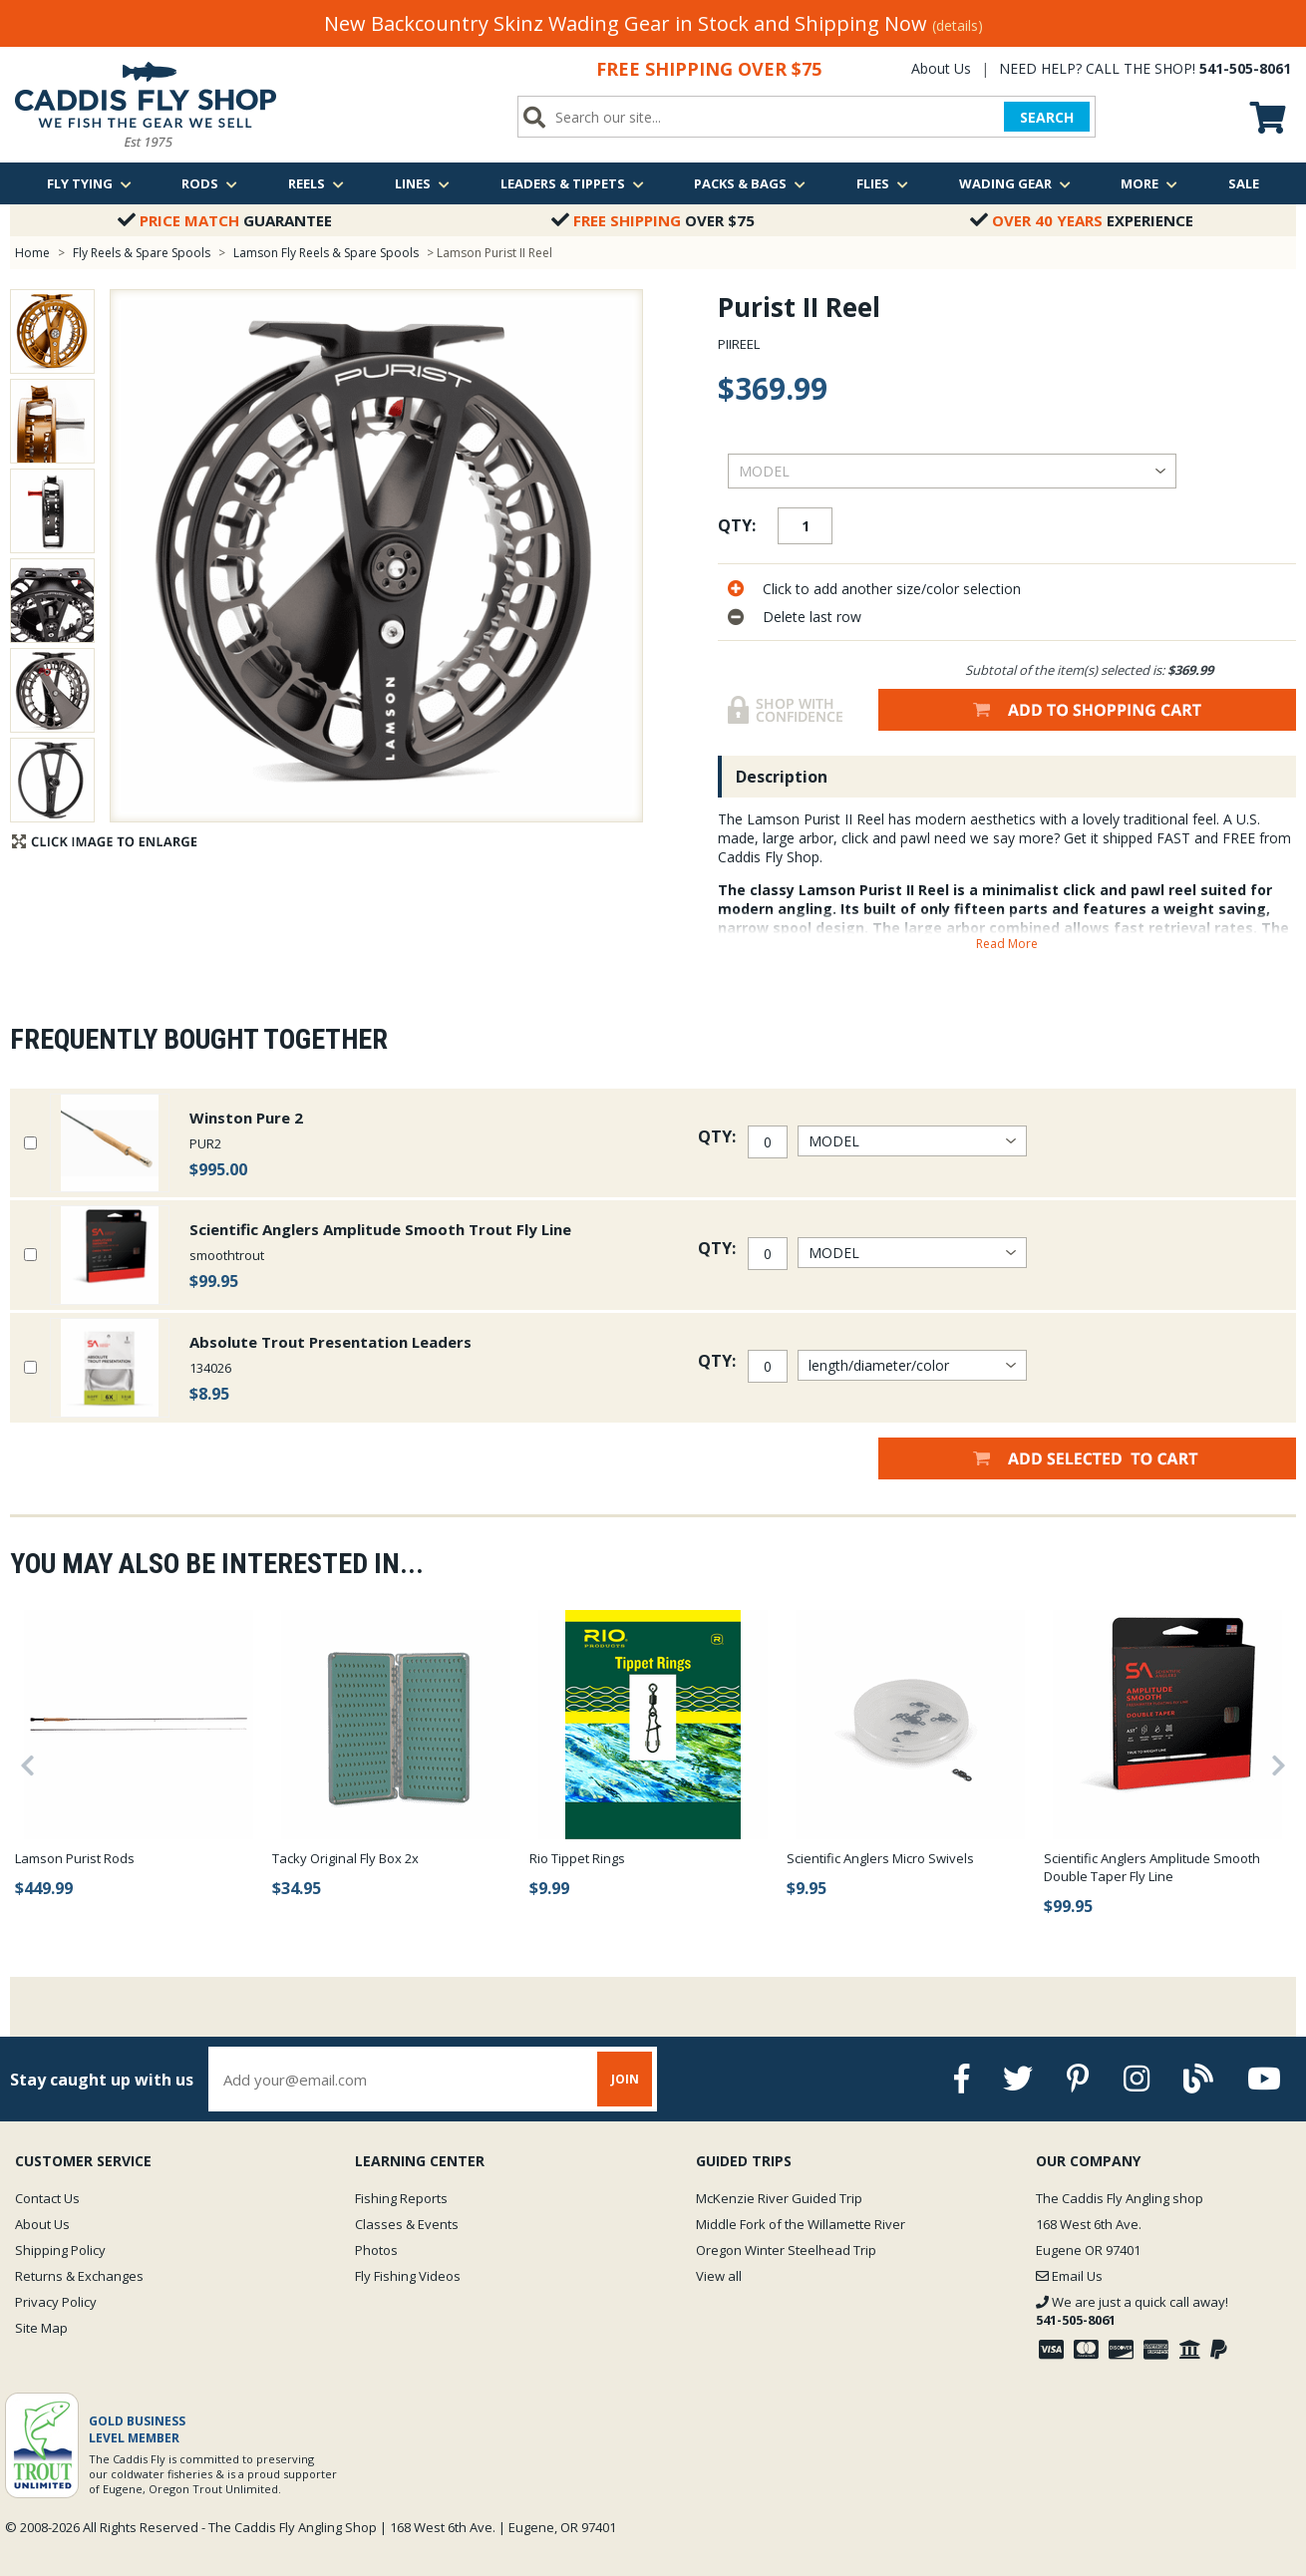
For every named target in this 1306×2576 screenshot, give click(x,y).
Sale (1243, 183)
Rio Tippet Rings (577, 1858)
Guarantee (225, 220)
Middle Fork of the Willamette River (800, 2224)
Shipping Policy (60, 2250)
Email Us (1069, 2276)
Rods (209, 183)
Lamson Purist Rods (75, 1858)
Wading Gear (1015, 183)
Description (781, 777)
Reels (316, 183)
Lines (422, 183)
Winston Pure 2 (246, 1117)
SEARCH (1047, 117)
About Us (941, 68)
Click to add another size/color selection (892, 588)
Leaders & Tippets (572, 183)
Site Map (41, 2328)
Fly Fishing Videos (408, 2276)
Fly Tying (89, 183)
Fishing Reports (401, 2198)
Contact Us (47, 2198)
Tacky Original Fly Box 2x (345, 1858)
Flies (882, 183)
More (1149, 183)
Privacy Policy (56, 2302)
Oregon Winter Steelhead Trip (786, 2250)
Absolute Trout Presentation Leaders (330, 1342)
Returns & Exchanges (79, 2276)
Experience (1081, 220)
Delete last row (812, 616)
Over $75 (653, 220)
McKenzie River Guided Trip (779, 2198)
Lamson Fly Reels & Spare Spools (326, 252)
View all (719, 2276)
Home (32, 252)
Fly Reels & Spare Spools (141, 252)
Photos (376, 2250)
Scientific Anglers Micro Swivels (880, 1858)
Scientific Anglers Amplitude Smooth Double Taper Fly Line (1152, 1867)
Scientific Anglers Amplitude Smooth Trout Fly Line (380, 1229)
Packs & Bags (750, 183)
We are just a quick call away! (1132, 2311)
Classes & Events (407, 2224)
